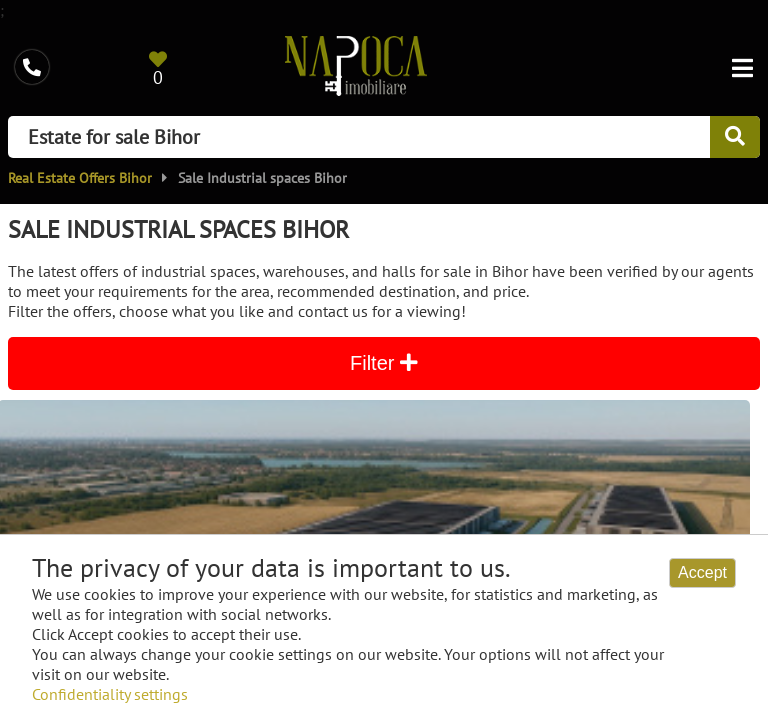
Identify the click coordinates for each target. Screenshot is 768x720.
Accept (702, 572)
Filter (384, 363)
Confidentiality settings (110, 694)
